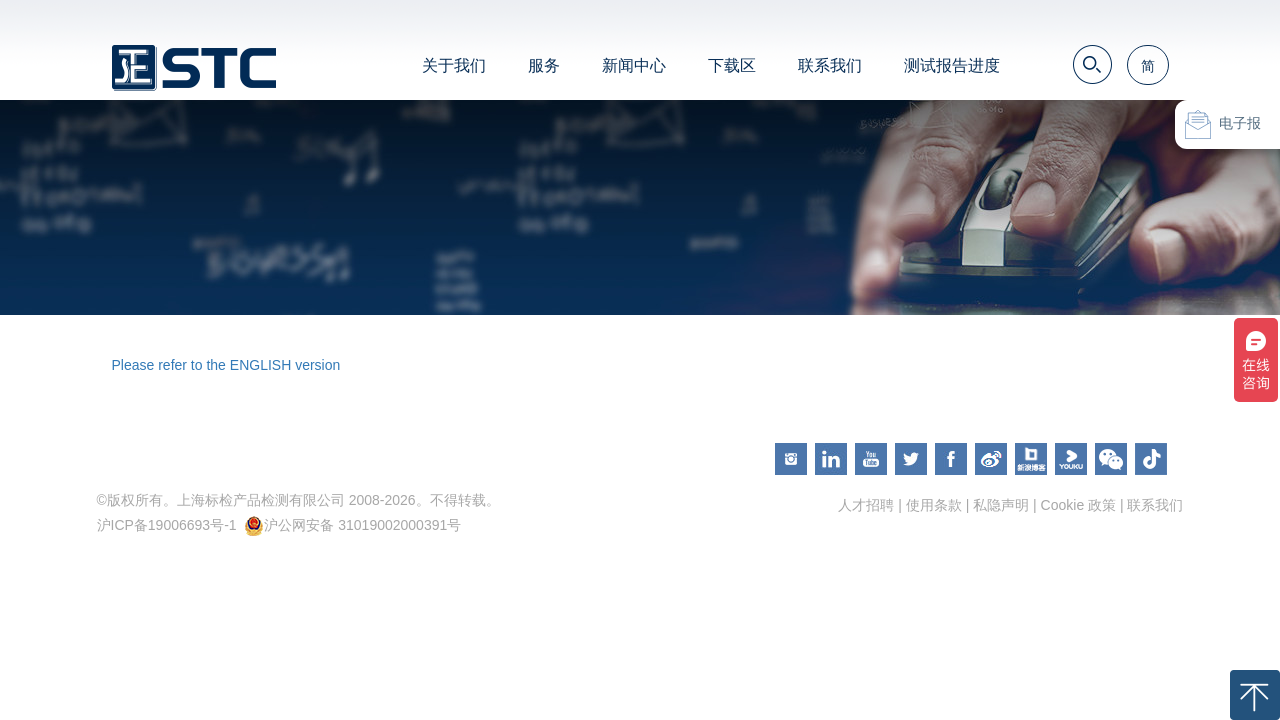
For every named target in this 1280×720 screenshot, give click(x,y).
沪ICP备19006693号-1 (167, 525)
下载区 (732, 65)
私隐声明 (1001, 505)
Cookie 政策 (1078, 505)
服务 (544, 65)
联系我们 (830, 65)
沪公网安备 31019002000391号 (362, 525)
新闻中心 (634, 65)
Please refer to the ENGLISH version (226, 365)
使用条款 (934, 505)
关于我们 (454, 65)
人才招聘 (866, 505)
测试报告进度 (952, 65)
